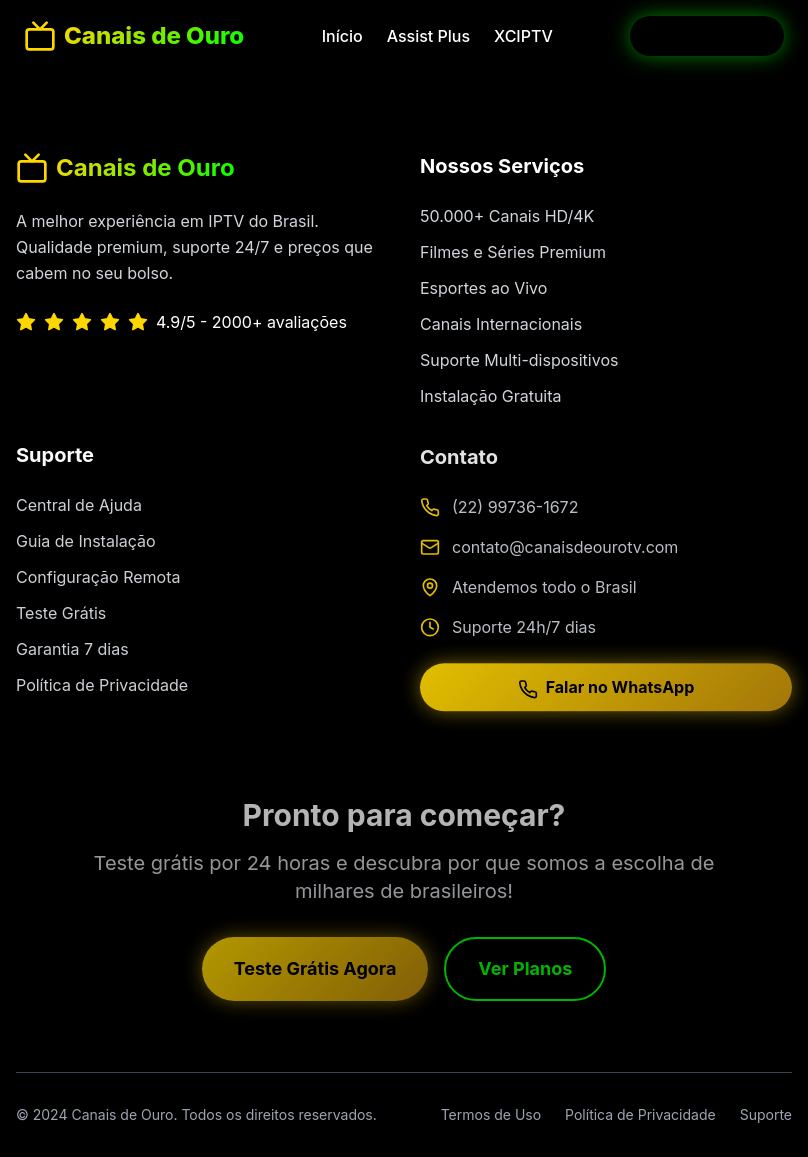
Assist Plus (428, 36)
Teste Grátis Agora (315, 971)
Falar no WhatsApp (606, 692)
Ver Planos (525, 971)
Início (342, 36)
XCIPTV (523, 36)
